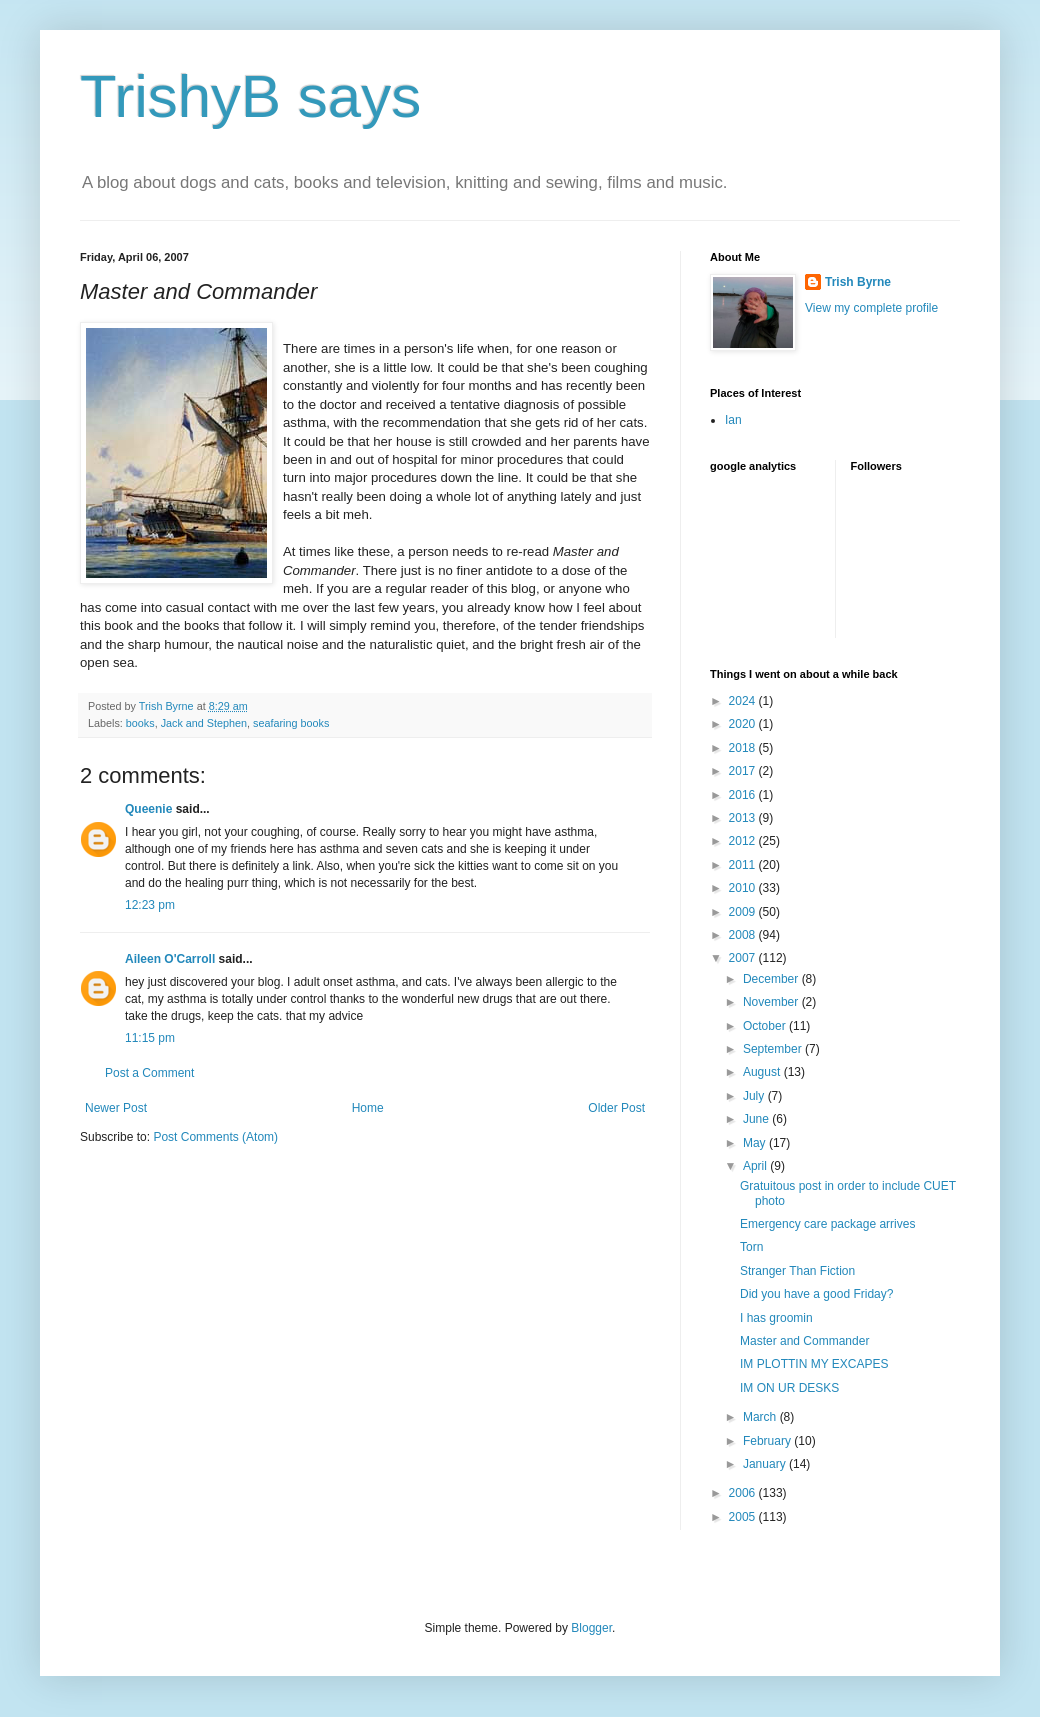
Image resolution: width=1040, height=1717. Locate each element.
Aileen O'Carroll (170, 959)
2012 (744, 841)
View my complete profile (871, 308)
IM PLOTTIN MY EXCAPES (814, 1364)
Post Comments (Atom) (215, 1137)
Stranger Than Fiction (797, 1271)
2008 (744, 935)
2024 (744, 701)
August (763, 1072)
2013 (744, 818)
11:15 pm (150, 1038)
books (140, 723)
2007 (744, 958)
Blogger (591, 1628)
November (772, 1002)
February (768, 1441)
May (756, 1143)
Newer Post (116, 1108)
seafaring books (291, 723)
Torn (751, 1247)
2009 (744, 912)
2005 (744, 1517)
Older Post (616, 1108)
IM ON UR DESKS (789, 1388)
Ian (733, 420)
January (766, 1464)
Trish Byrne (858, 282)
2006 (744, 1493)
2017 (744, 771)
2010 (744, 888)
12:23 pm (150, 905)
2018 (744, 748)
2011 (744, 865)
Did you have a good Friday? (816, 1294)
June (757, 1119)
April (756, 1166)
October (766, 1026)
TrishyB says (250, 96)
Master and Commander (804, 1341)
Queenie (148, 809)
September (774, 1049)
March (761, 1417)
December (772, 979)
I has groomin (776, 1318)
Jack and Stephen (204, 723)
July (755, 1096)
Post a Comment (149, 1073)
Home (368, 1108)
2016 (744, 795)
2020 (744, 724)
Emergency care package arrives (827, 1224)
